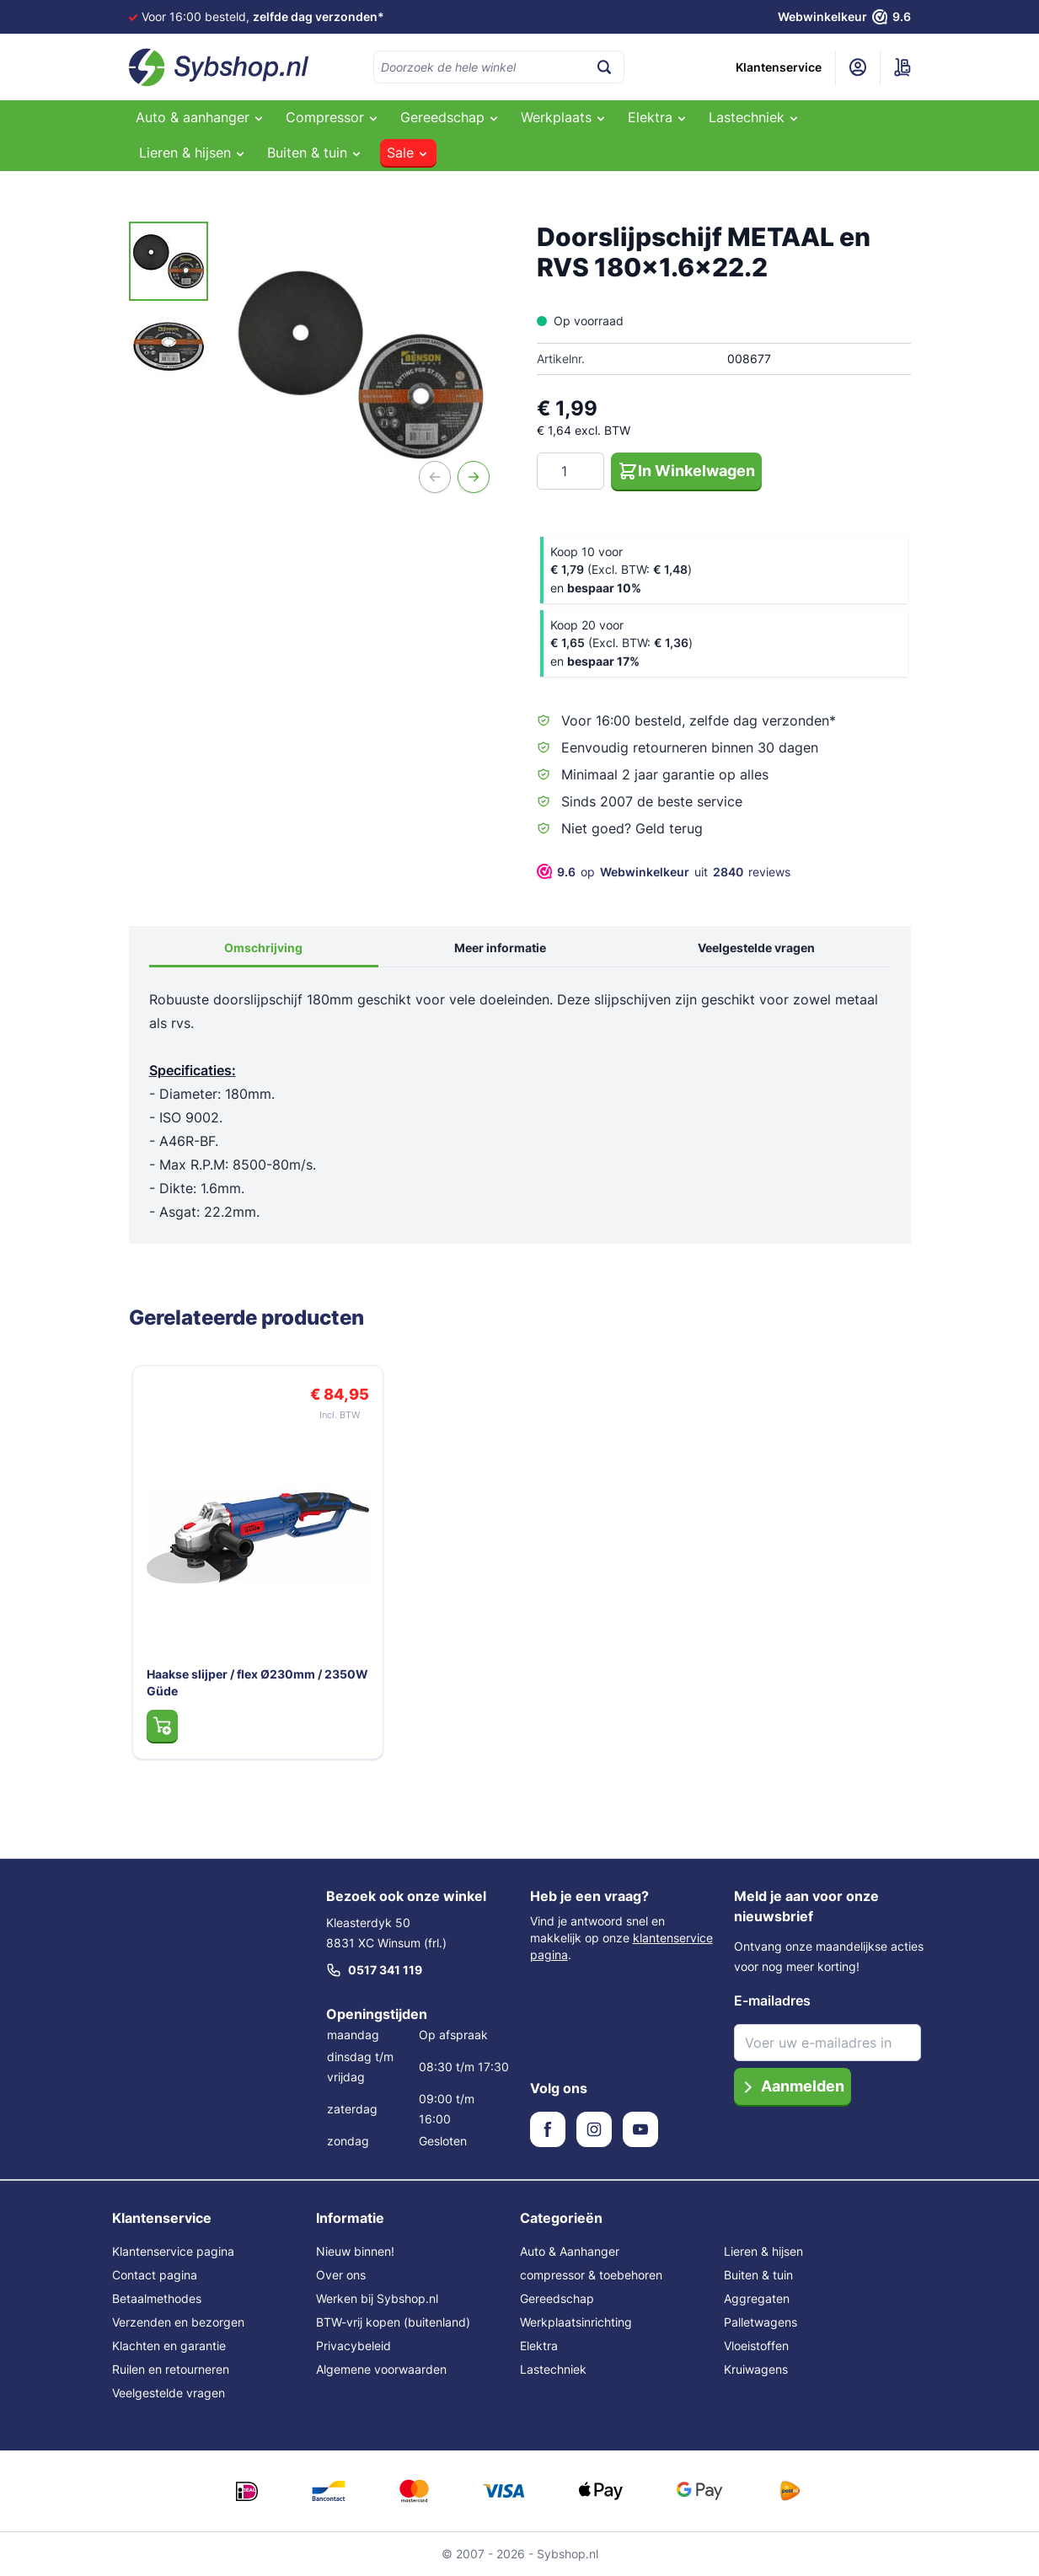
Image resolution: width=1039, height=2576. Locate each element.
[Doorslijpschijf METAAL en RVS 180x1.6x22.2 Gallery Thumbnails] (168, 304)
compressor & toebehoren (591, 2275)
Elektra (539, 2345)
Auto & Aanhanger (569, 2251)
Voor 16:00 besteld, (263, 16)
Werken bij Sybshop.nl (377, 2298)
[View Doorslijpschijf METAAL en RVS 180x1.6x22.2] (168, 261)
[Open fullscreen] (360, 364)
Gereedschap (557, 2298)
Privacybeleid (353, 2345)
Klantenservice (779, 67)
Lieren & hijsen (763, 2251)
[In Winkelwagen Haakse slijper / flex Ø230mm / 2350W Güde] (162, 1726)
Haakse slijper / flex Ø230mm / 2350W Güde (257, 1682)
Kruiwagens (756, 2369)
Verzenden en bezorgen (178, 2322)
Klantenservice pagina (173, 2251)
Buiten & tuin (758, 2275)
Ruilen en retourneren (170, 2369)
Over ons (341, 2275)
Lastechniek (553, 2369)
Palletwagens (760, 2322)
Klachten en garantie (169, 2345)
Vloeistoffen (756, 2345)
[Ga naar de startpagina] (219, 67)
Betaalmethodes (156, 2298)
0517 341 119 (374, 1970)
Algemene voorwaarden (381, 2369)
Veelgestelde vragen (756, 947)
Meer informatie (500, 947)
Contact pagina (154, 2275)
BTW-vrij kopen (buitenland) (393, 2322)
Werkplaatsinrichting (576, 2322)
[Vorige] (435, 477)
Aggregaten (757, 2298)
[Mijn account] (857, 67)
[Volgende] (474, 477)
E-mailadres (772, 2000)
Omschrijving (263, 947)
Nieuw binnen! (355, 2251)
